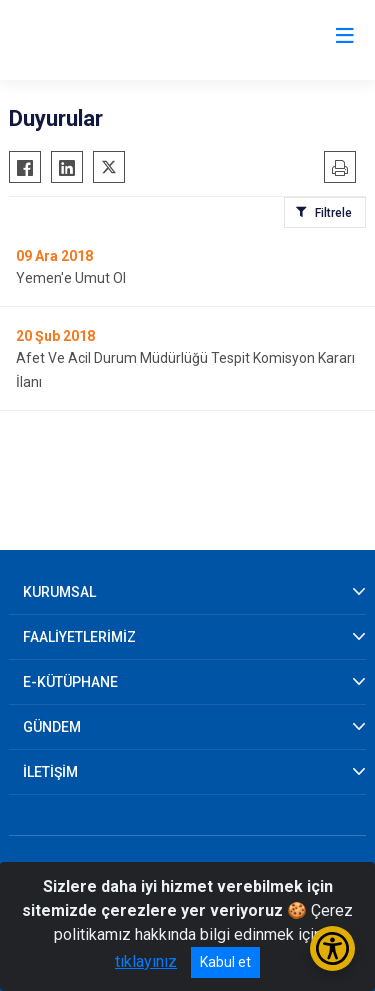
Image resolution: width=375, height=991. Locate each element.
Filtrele (333, 213)
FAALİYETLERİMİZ (79, 637)
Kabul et (225, 962)
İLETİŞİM (50, 772)
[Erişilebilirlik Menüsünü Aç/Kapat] (332, 948)
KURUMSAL (59, 592)
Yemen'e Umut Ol (71, 278)
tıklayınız (146, 961)
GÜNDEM (52, 727)
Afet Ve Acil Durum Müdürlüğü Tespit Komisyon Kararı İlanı (185, 370)
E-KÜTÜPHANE (70, 682)
